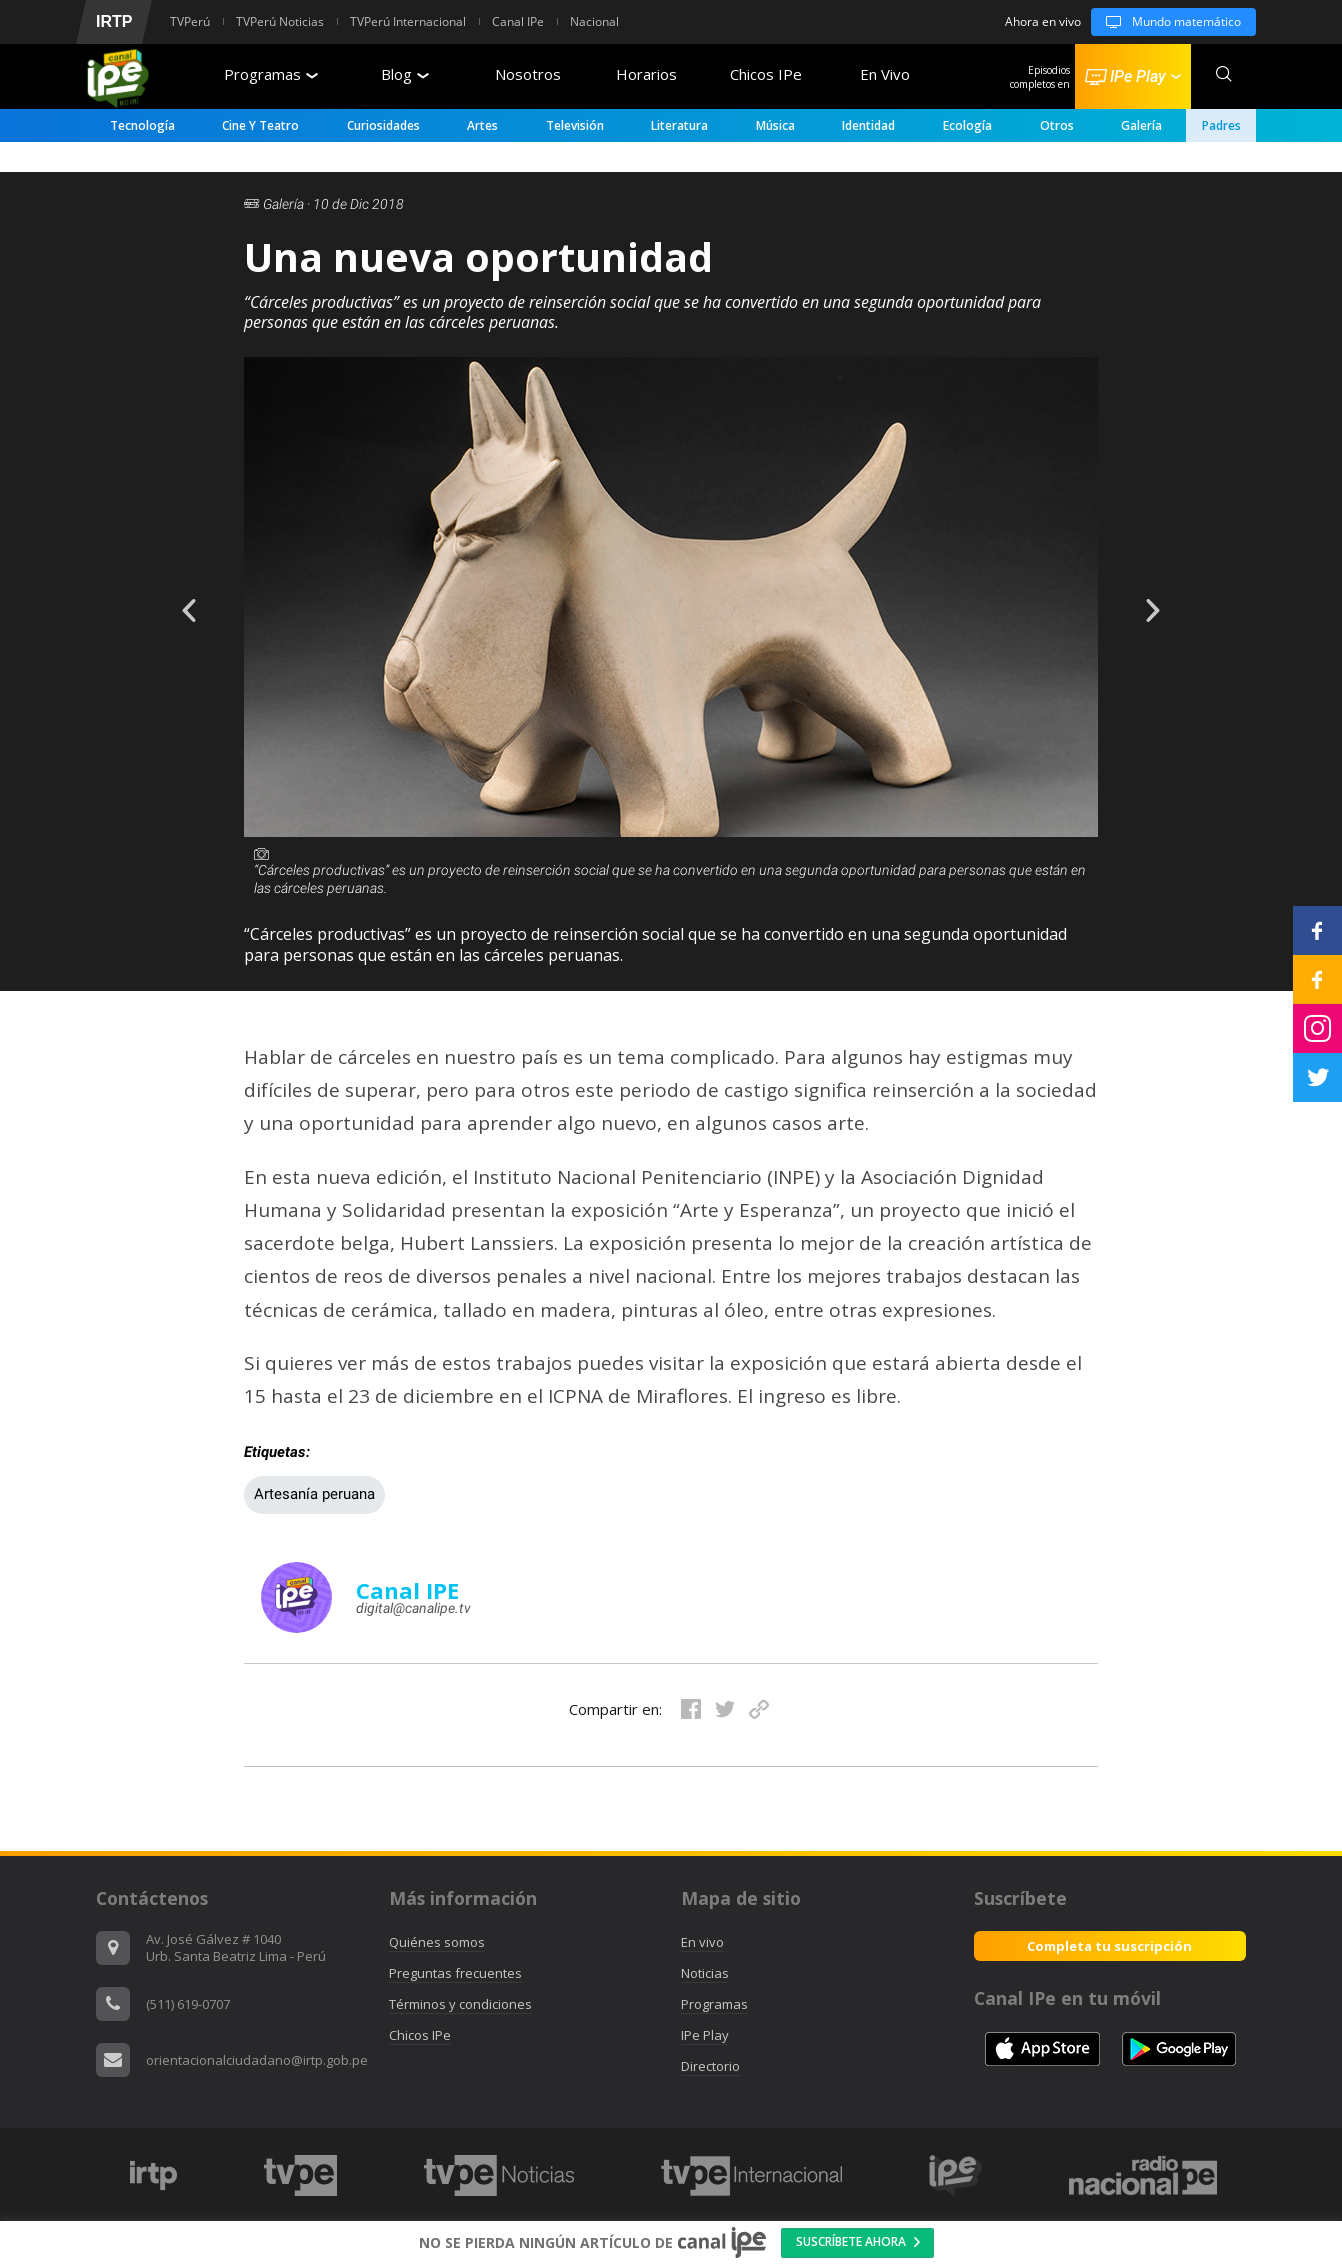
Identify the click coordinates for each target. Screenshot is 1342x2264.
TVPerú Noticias (280, 21)
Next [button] (1168, 596)
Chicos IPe (766, 74)
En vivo (702, 1942)
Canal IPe (518, 21)
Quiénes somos (437, 1942)
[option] (671, 669)
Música (775, 125)
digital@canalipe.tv (413, 1608)
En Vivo (885, 74)
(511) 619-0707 (188, 2004)
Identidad (868, 125)
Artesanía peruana (314, 1494)
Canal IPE (407, 1590)
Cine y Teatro (260, 125)
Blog (405, 74)
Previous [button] (174, 596)
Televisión (575, 125)
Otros (1057, 125)
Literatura (679, 125)
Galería (1141, 125)
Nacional (594, 21)
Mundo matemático (1166, 22)
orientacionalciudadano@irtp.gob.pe (257, 2060)
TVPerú (190, 21)
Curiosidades (383, 125)
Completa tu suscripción (1109, 1946)
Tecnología (142, 125)
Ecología (967, 125)
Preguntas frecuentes (455, 1973)
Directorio (710, 2066)
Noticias (705, 1973)
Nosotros (528, 74)
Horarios (646, 74)
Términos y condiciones (460, 2004)
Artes (482, 125)
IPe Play (705, 2035)
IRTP (114, 21)
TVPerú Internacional (408, 21)
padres (1221, 125)
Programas (271, 74)
